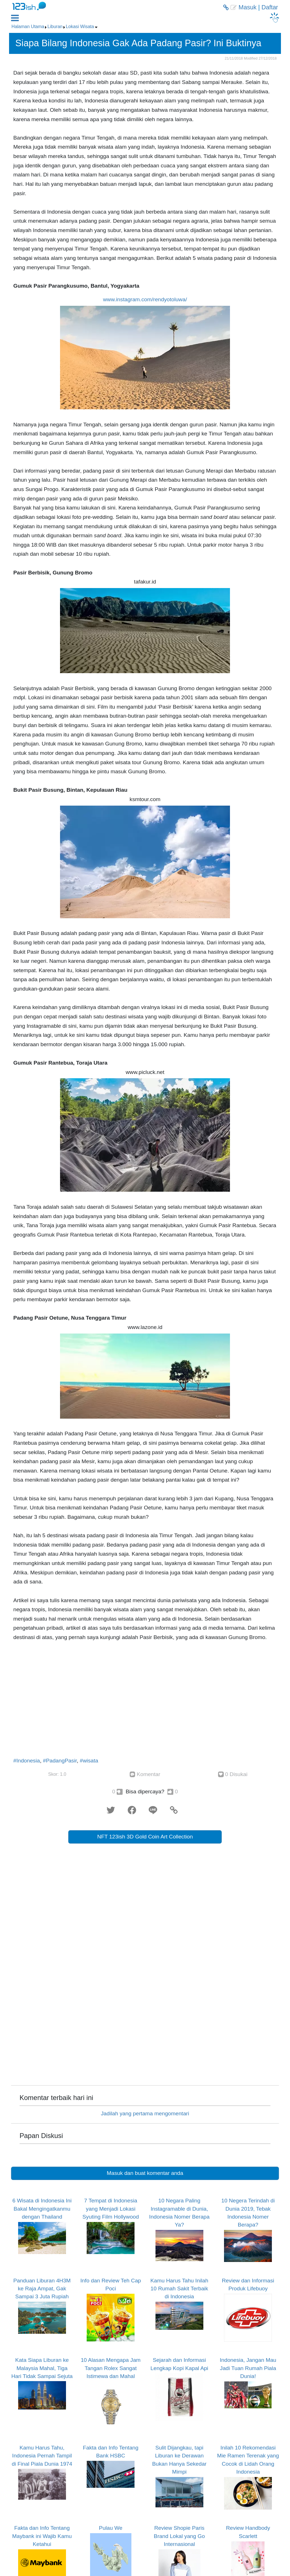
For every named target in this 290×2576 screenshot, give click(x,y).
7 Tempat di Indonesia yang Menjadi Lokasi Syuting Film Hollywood (110, 2209)
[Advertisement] (145, 1701)
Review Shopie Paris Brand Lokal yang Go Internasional (179, 2536)
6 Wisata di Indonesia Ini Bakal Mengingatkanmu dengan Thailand (42, 2209)
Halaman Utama (28, 26)
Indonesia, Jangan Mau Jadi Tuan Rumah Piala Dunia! (248, 2368)
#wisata (89, 1761)
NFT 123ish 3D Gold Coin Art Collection (145, 1837)
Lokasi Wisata (80, 26)
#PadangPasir (60, 1761)
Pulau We (110, 2528)
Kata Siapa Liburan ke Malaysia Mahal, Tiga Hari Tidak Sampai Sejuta (42, 2368)
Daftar (269, 7)
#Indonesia (26, 1761)
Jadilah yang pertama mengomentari (145, 2113)
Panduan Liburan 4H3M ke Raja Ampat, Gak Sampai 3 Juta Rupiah (42, 2289)
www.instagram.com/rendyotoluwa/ (145, 299)
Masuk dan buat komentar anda (145, 2173)
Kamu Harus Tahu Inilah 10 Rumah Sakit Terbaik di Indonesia (179, 2289)
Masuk (247, 7)
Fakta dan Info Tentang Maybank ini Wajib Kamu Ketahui (42, 2536)
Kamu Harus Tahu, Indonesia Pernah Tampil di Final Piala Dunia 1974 (42, 2456)
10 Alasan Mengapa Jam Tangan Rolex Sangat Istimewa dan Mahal (110, 2368)
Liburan (55, 26)
